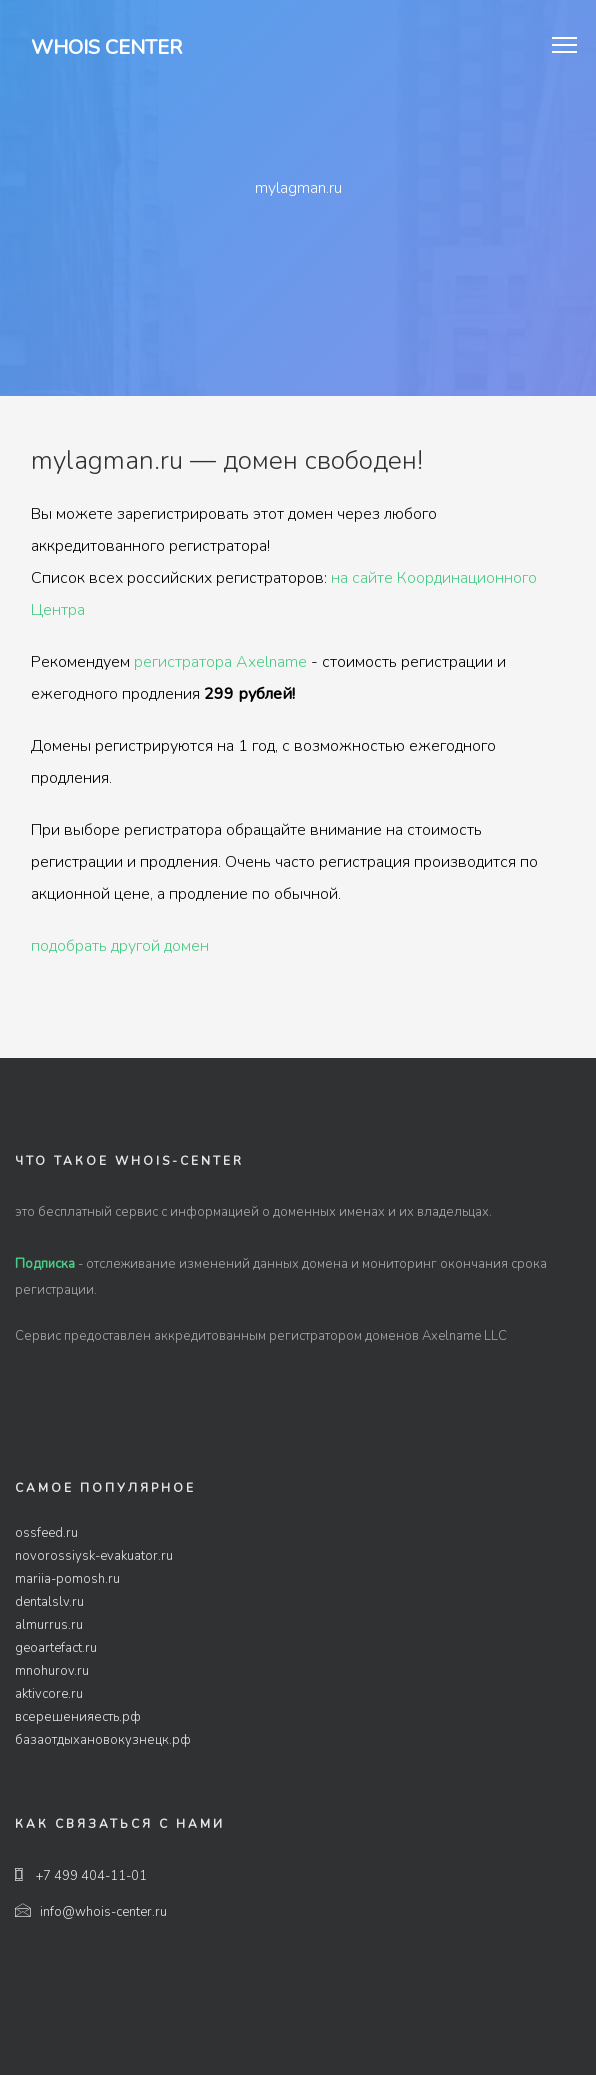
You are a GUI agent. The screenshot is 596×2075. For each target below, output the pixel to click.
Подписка (45, 1264)
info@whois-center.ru (91, 1912)
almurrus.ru (49, 1625)
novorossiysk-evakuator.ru (94, 1556)
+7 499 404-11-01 (81, 1876)
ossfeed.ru (46, 1533)
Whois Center (106, 47)
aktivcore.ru (49, 1694)
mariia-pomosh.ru (67, 1579)
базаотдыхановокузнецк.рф (103, 1740)
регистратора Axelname (220, 662)
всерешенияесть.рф (78, 1717)
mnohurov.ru (52, 1671)
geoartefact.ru (56, 1648)
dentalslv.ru (49, 1602)
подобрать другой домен (120, 946)
